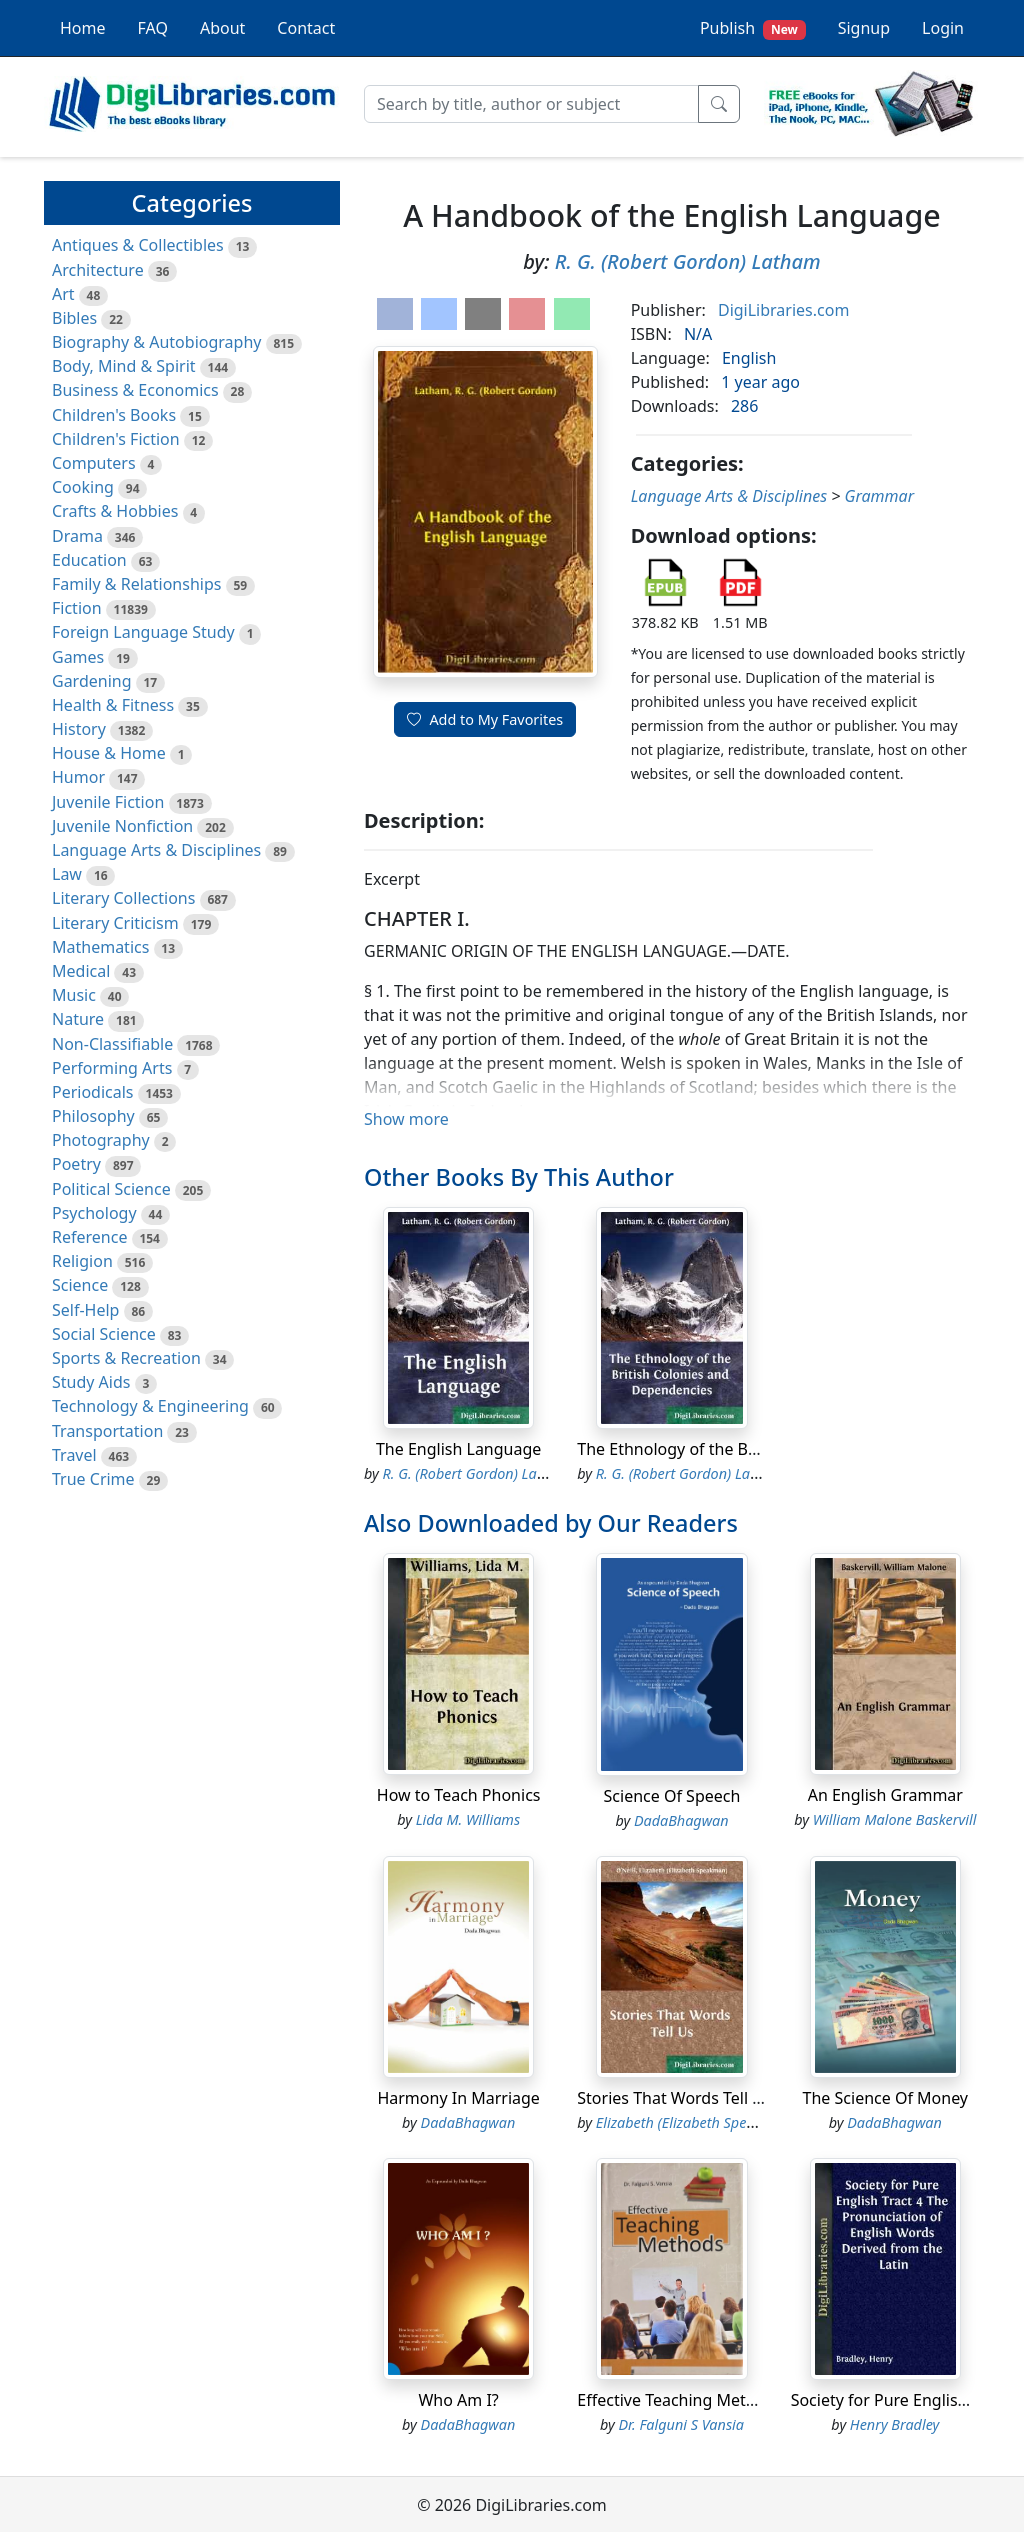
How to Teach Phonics (459, 1795)
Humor (78, 777)
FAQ (153, 28)
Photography (101, 1140)
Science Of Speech (672, 1796)
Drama (77, 536)
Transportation (107, 1431)
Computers (94, 463)
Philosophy (93, 1116)
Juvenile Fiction (108, 802)
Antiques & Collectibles (138, 245)
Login (943, 28)
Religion (82, 1261)
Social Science (104, 1334)
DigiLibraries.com (783, 310)
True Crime (93, 1479)
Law (67, 874)
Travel (74, 1455)
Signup (864, 28)
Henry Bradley (894, 2424)
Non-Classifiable (112, 1044)
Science (80, 1285)
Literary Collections (123, 898)
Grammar (879, 496)
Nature (78, 1019)
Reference (89, 1237)
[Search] (531, 104)
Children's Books (114, 415)
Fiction (77, 608)
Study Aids (91, 1382)
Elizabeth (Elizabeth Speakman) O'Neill (718, 2122)
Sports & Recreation (126, 1358)
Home (83, 28)
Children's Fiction (116, 439)
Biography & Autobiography (156, 342)
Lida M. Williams (468, 1819)
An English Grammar (885, 1795)
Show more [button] (406, 1119)
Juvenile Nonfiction (122, 826)
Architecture (98, 270)
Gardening (92, 681)
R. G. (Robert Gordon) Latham (688, 261)
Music (74, 995)
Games (78, 657)
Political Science (111, 1189)
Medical (81, 971)
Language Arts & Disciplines (156, 850)
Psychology (94, 1213)
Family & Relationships (136, 584)
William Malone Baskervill (895, 1819)
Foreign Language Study (143, 632)
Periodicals (93, 1092)
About (222, 28)
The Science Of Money (885, 2098)
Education (89, 560)
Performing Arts (112, 1068)
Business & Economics (135, 390)
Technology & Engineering (150, 1406)
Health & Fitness (113, 705)
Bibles (74, 318)
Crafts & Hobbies (115, 511)
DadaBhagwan (681, 1820)
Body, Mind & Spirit (124, 366)
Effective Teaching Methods (680, 2400)
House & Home (109, 753)
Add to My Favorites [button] (485, 719)
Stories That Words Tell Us (674, 2098)
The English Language (458, 1449)
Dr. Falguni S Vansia (681, 2424)
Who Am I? (458, 2400)
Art (63, 294)
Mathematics (100, 947)
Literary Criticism (115, 923)
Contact (306, 28)
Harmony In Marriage (458, 2098)
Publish (753, 28)
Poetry (76, 1164)
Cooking (83, 487)
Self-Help (85, 1310)
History (79, 729)
